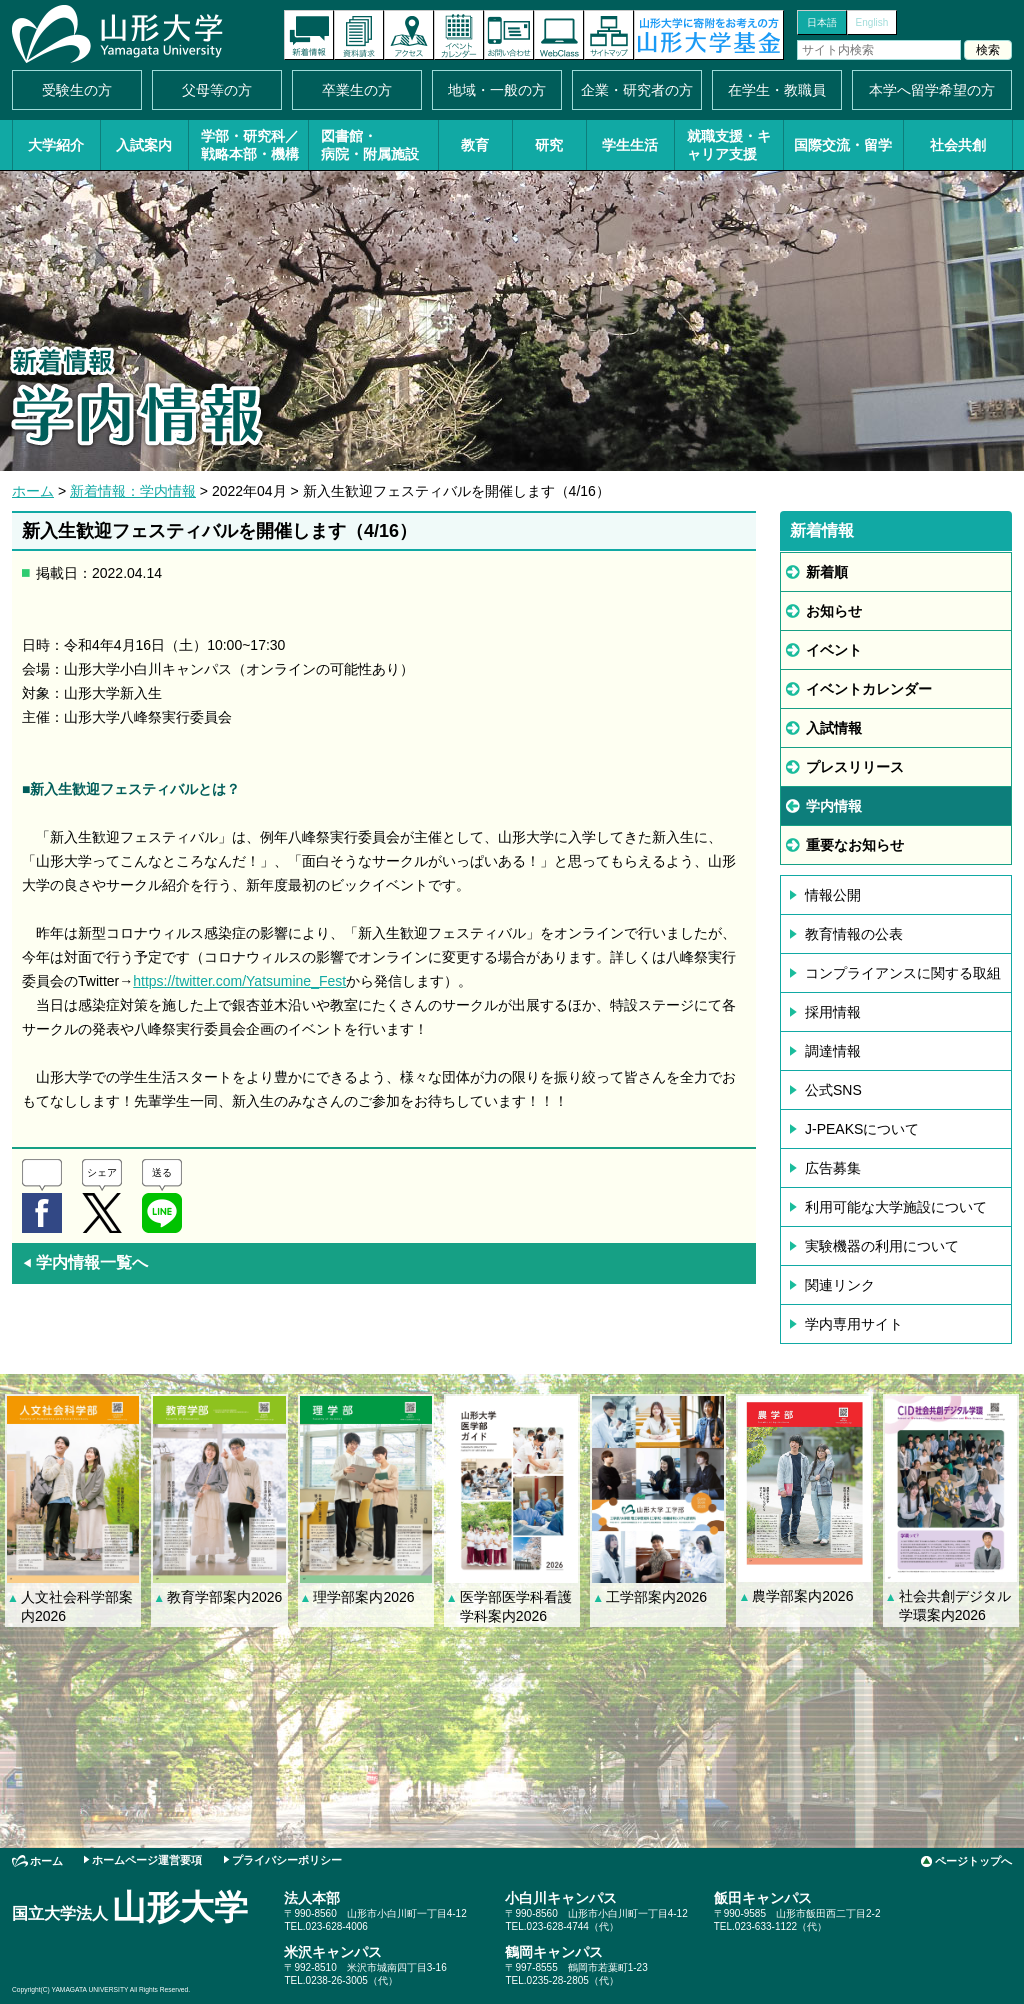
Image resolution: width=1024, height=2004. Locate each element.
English (872, 22)
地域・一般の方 (497, 90)
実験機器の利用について (882, 1246)
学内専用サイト (854, 1324)
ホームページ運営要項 (147, 1860)
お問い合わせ (509, 35)
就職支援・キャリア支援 (729, 145)
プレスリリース (855, 767)
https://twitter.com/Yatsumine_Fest (239, 981)
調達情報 (833, 1051)
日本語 (822, 22)
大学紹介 (56, 145)
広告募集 (833, 1168)
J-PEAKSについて (862, 1129)
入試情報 (834, 728)
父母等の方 (217, 90)
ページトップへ (973, 1861)
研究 (549, 145)
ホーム (33, 491)
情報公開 (833, 895)
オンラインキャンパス (559, 35)
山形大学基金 (709, 35)
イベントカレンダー (459, 35)
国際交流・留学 (843, 145)
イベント (834, 650)
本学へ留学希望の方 (932, 90)
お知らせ (834, 611)
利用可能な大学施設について (896, 1207)
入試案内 (144, 145)
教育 (475, 145)
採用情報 (833, 1012)
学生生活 (630, 145)
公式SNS (833, 1090)
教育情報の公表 (854, 934)
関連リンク (840, 1285)
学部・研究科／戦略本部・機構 (250, 145)
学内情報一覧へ (85, 1262)
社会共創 (958, 145)
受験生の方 (77, 90)
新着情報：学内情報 (133, 491)
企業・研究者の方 (637, 90)
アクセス (409, 35)
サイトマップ (609, 35)
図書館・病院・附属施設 (370, 145)
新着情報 (309, 35)
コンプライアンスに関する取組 (903, 973)
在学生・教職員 (777, 90)
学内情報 (834, 806)
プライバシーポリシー (287, 1860)
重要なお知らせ (855, 845)
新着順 (827, 572)
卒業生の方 (357, 90)
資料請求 (359, 35)
